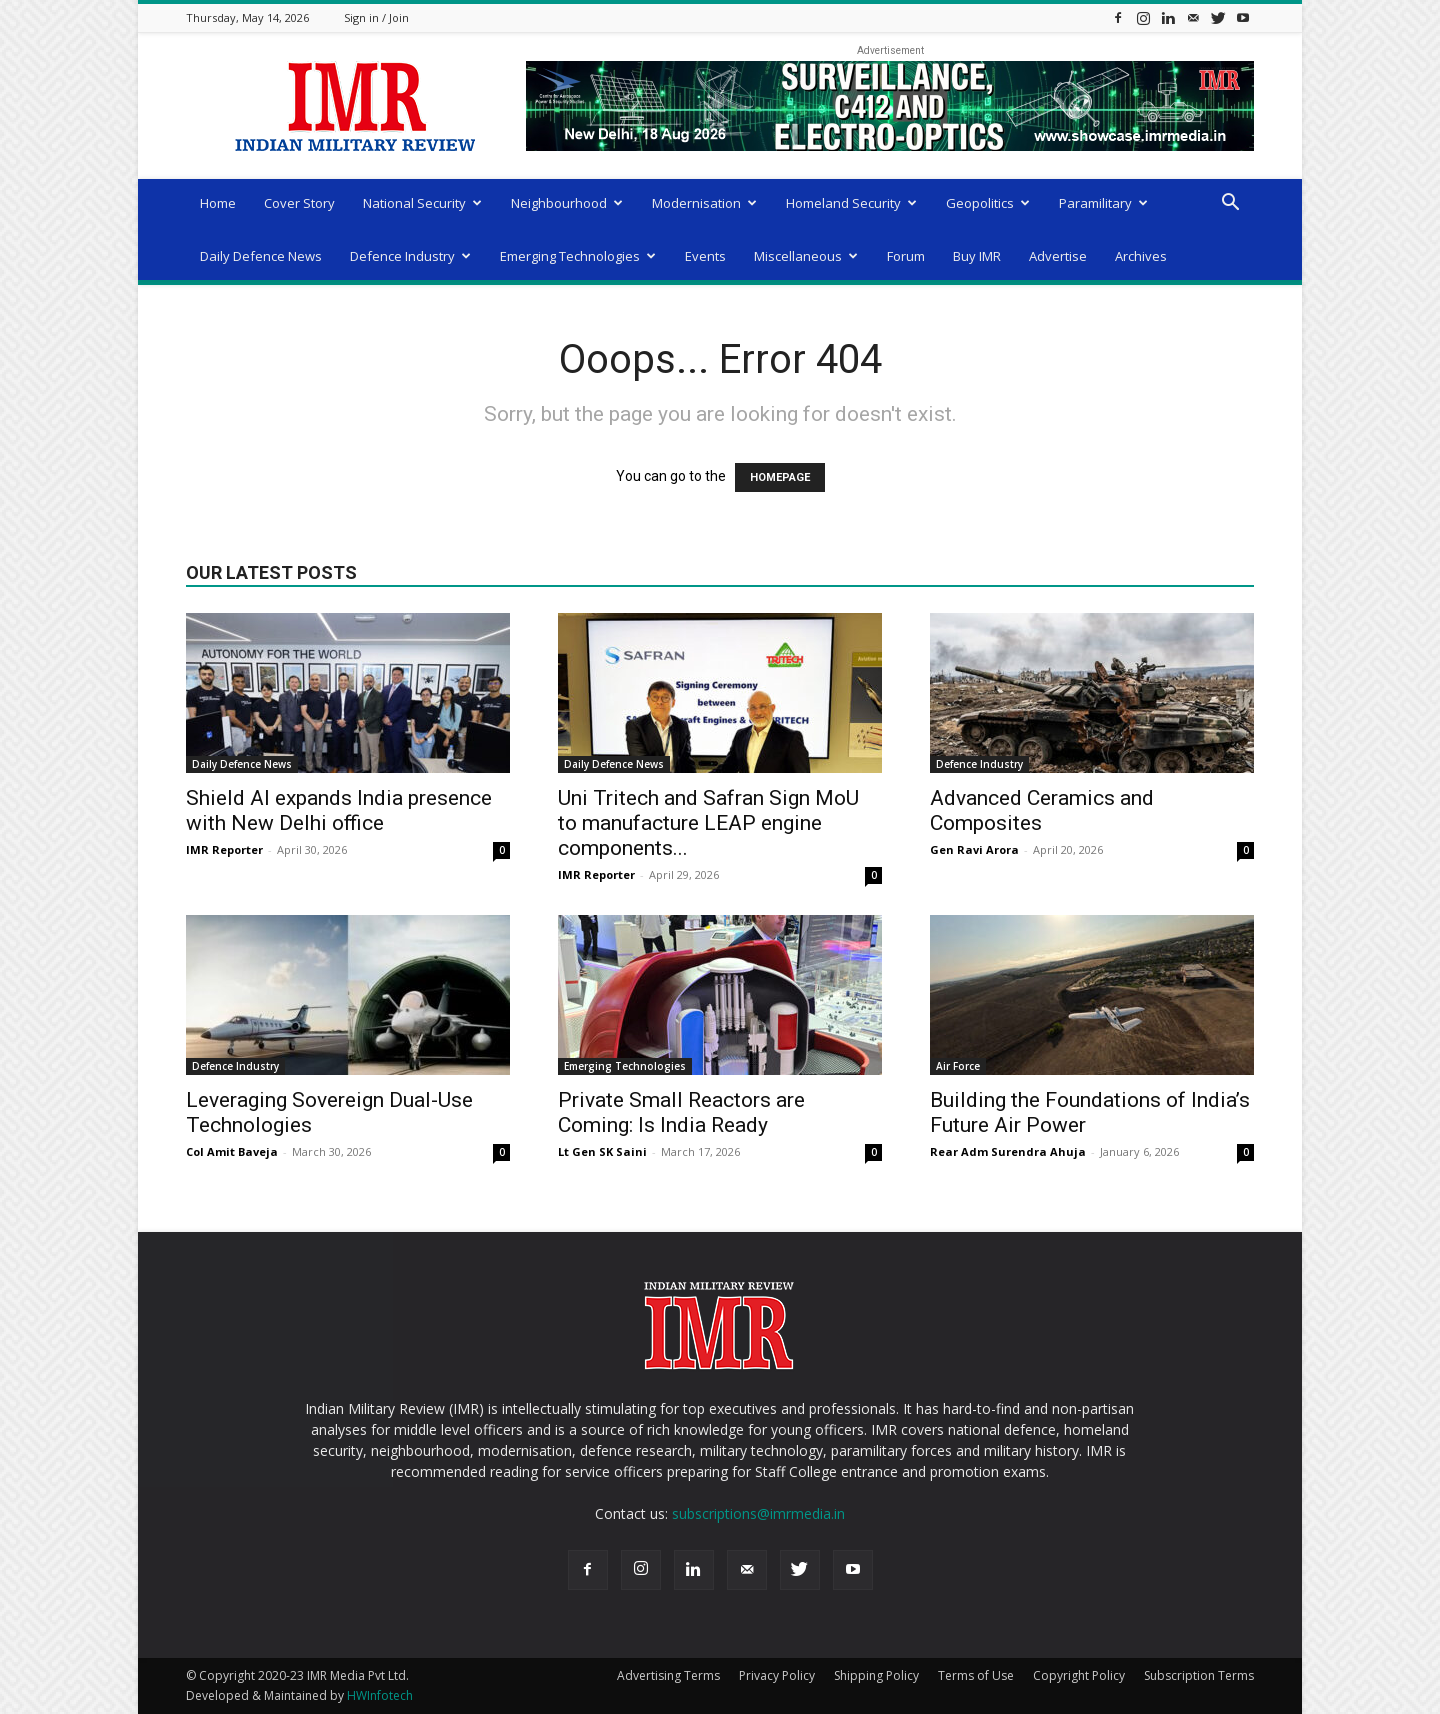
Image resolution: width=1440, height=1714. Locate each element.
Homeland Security (851, 203)
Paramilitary (1103, 203)
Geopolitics (988, 203)
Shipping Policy (876, 1675)
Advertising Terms (668, 1675)
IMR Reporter (224, 849)
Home (218, 203)
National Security (422, 203)
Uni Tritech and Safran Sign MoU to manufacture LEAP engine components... (708, 823)
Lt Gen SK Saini (602, 1151)
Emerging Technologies (578, 256)
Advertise (1058, 256)
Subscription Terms (1199, 1675)
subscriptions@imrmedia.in (758, 1513)
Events (705, 256)
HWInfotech (380, 1695)
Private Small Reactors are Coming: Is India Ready (681, 1112)
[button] (1230, 204)
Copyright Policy (1079, 1675)
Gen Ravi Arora (974, 849)
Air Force (958, 1066)
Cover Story (299, 203)
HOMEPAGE (780, 477)
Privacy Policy (777, 1675)
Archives (1141, 256)
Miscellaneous (806, 256)
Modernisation (704, 203)
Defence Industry (410, 256)
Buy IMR (977, 256)
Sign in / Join (376, 17)
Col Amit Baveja (232, 1151)
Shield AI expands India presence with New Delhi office (339, 810)
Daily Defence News (261, 256)
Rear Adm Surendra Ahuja (1008, 1151)
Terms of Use (976, 1675)
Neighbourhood (567, 203)
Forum (906, 256)
